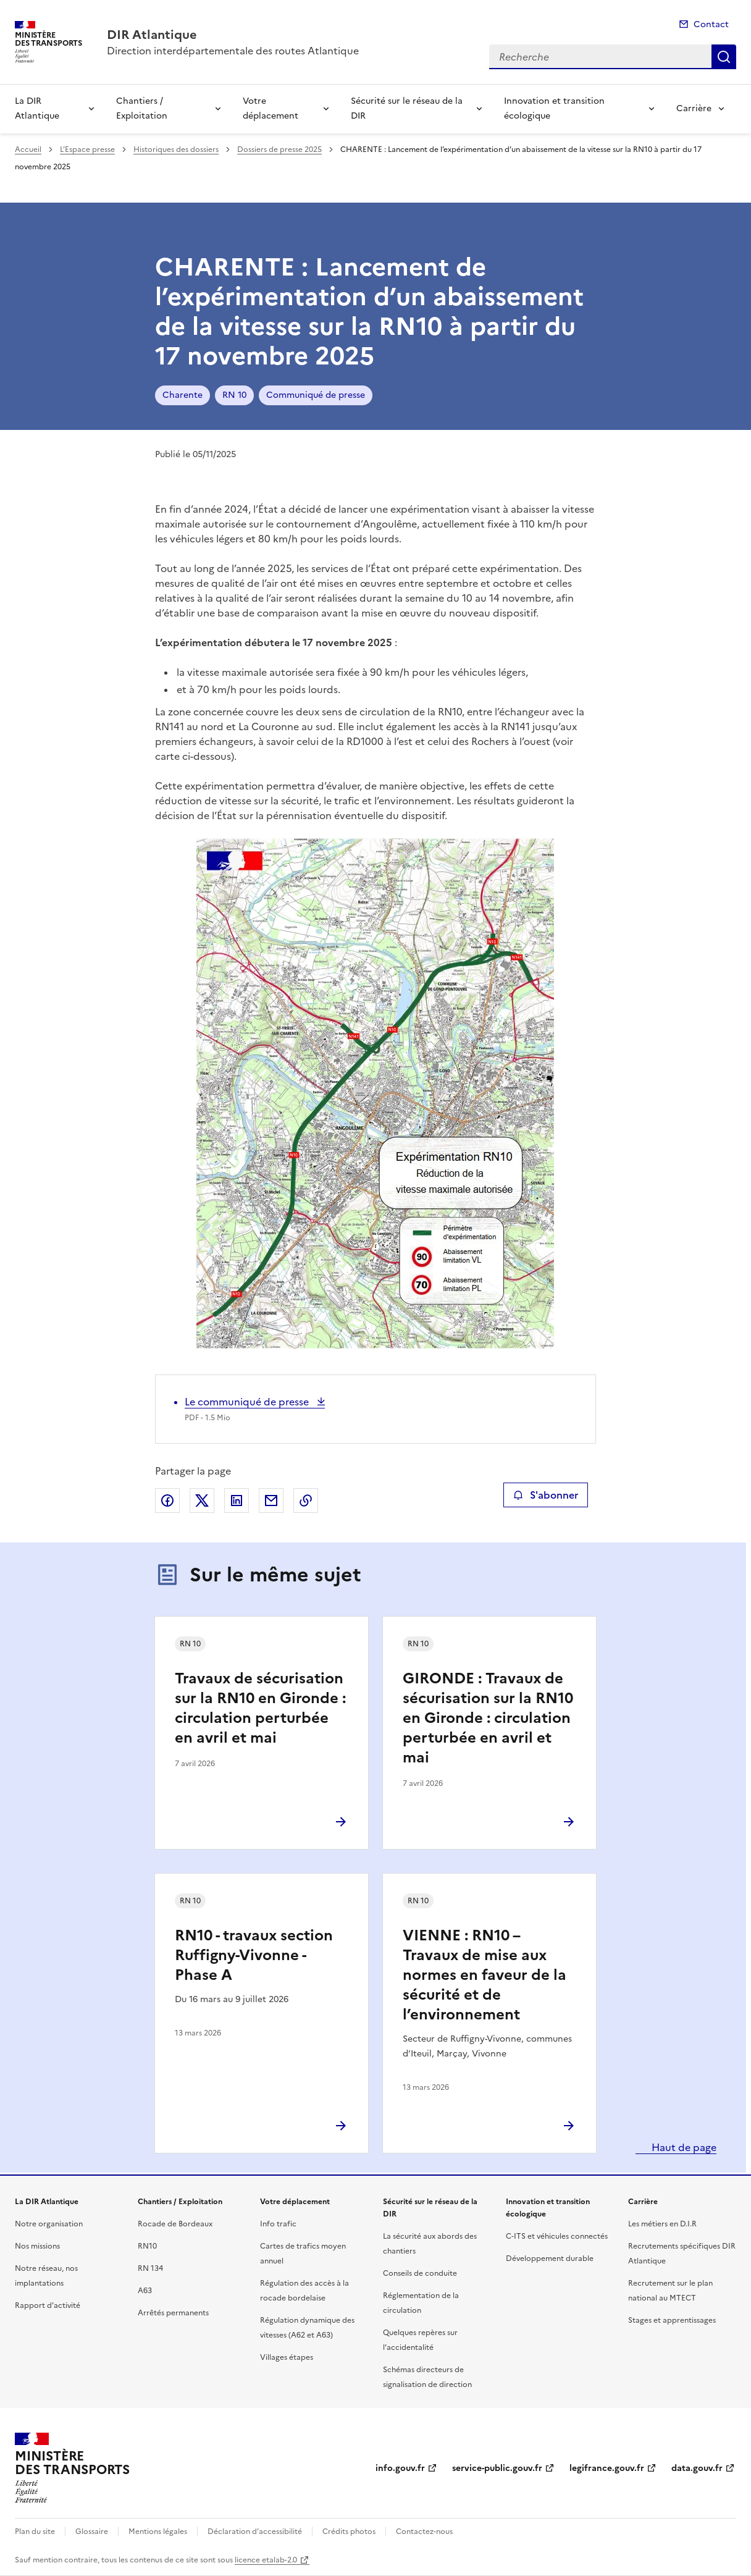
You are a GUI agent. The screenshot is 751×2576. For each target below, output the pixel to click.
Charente (182, 395)
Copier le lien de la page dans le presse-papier (305, 1500)
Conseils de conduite (420, 2273)
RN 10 (234, 395)
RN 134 (150, 2268)
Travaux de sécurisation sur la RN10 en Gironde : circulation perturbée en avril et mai (260, 1708)
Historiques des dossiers (176, 149)
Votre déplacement (270, 108)
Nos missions (37, 2246)
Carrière (693, 108)
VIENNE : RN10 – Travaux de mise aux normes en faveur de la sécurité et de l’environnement (484, 1975)
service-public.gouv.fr (497, 2468)
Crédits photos (349, 2531)
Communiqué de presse (315, 395)
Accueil (28, 149)
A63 (145, 2290)
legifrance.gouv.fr (606, 2468)
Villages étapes (286, 2357)
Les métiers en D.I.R (662, 2223)
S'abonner (545, 1495)
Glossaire (91, 2531)
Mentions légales (157, 2531)
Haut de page (682, 2147)
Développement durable (550, 2258)
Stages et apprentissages (672, 2320)
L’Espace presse (87, 149)
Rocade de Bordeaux (175, 2223)
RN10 (147, 2246)
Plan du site (35, 2531)
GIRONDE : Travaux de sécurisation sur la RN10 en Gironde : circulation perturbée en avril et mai (488, 1718)
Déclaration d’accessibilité (255, 2531)
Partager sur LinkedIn (236, 1500)
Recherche (723, 56)
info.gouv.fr (400, 2468)
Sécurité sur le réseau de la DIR (407, 108)
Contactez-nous (424, 2531)
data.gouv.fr (697, 2468)
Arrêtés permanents (173, 2312)
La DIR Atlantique (37, 108)
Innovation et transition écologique (554, 108)
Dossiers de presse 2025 (279, 149)
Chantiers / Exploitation (141, 108)
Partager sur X (202, 1500)
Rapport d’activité (47, 2305)
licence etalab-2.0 (266, 2559)
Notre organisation (49, 2223)
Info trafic (278, 2223)
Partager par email (271, 1500)
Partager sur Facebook (167, 1500)
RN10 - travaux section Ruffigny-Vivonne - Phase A (254, 1955)
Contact (711, 24)
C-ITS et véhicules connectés (557, 2236)
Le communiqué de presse (248, 1401)
